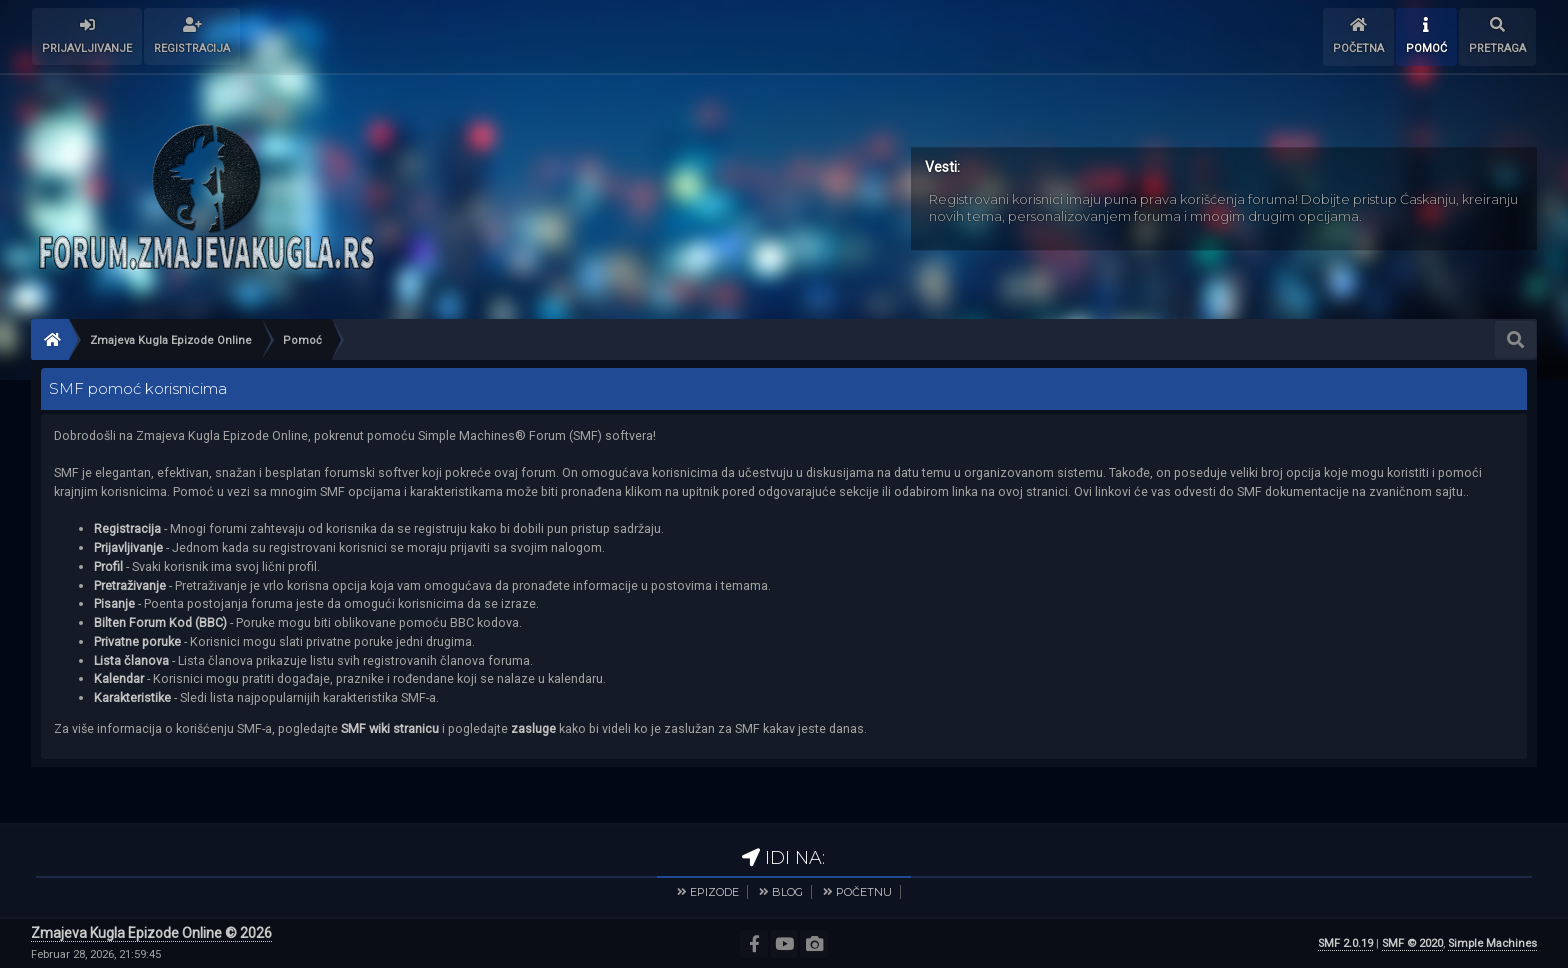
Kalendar (119, 678)
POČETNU (864, 892)
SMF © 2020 (1412, 943)
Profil (108, 566)
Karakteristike (132, 697)
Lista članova (131, 660)
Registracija (127, 528)
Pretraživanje (130, 585)
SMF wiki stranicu (390, 728)
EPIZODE (714, 892)
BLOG (787, 892)
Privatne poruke (137, 641)
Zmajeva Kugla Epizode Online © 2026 (151, 933)
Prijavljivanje (128, 547)
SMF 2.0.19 (1345, 943)
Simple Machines (1492, 943)
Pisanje (114, 603)
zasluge (533, 728)
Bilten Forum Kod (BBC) (162, 622)
